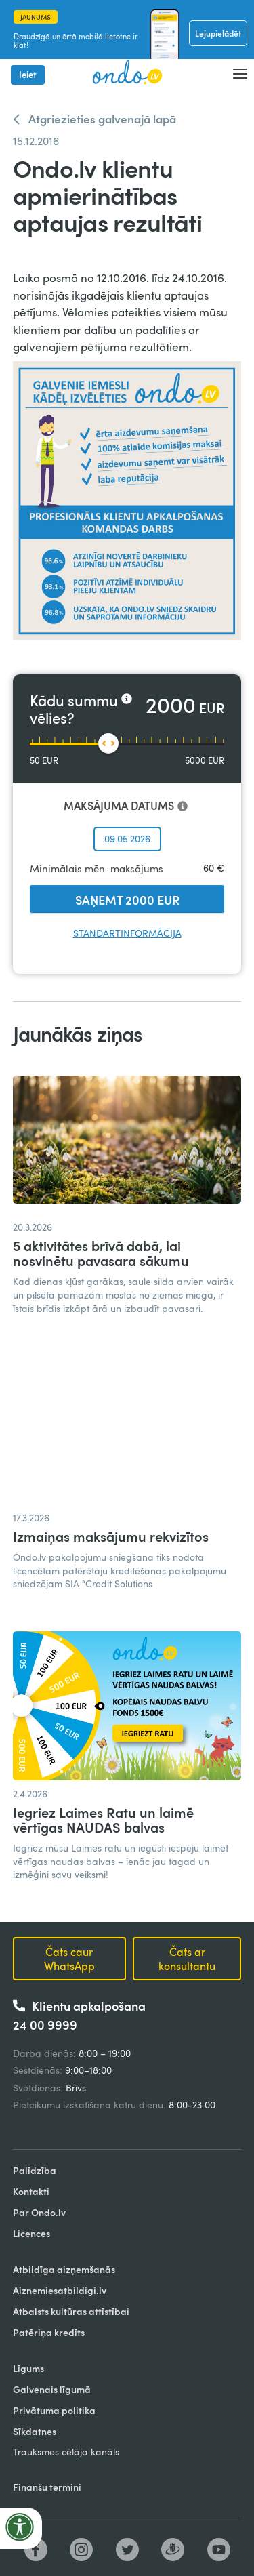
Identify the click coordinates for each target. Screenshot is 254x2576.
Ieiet (28, 74)
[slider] (108, 743)
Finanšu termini (47, 2486)
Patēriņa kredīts (49, 2332)
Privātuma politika (54, 2410)
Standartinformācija (127, 932)
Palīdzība (34, 2170)
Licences (31, 2233)
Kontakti (31, 2191)
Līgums (28, 2368)
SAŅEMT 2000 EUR (127, 899)
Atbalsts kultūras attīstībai (71, 2311)
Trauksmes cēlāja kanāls (66, 2451)
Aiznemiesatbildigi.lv (59, 2290)
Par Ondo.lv (39, 2212)
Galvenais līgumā (52, 2389)
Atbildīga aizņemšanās (64, 2269)
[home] (122, 73)
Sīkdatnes (34, 2431)
